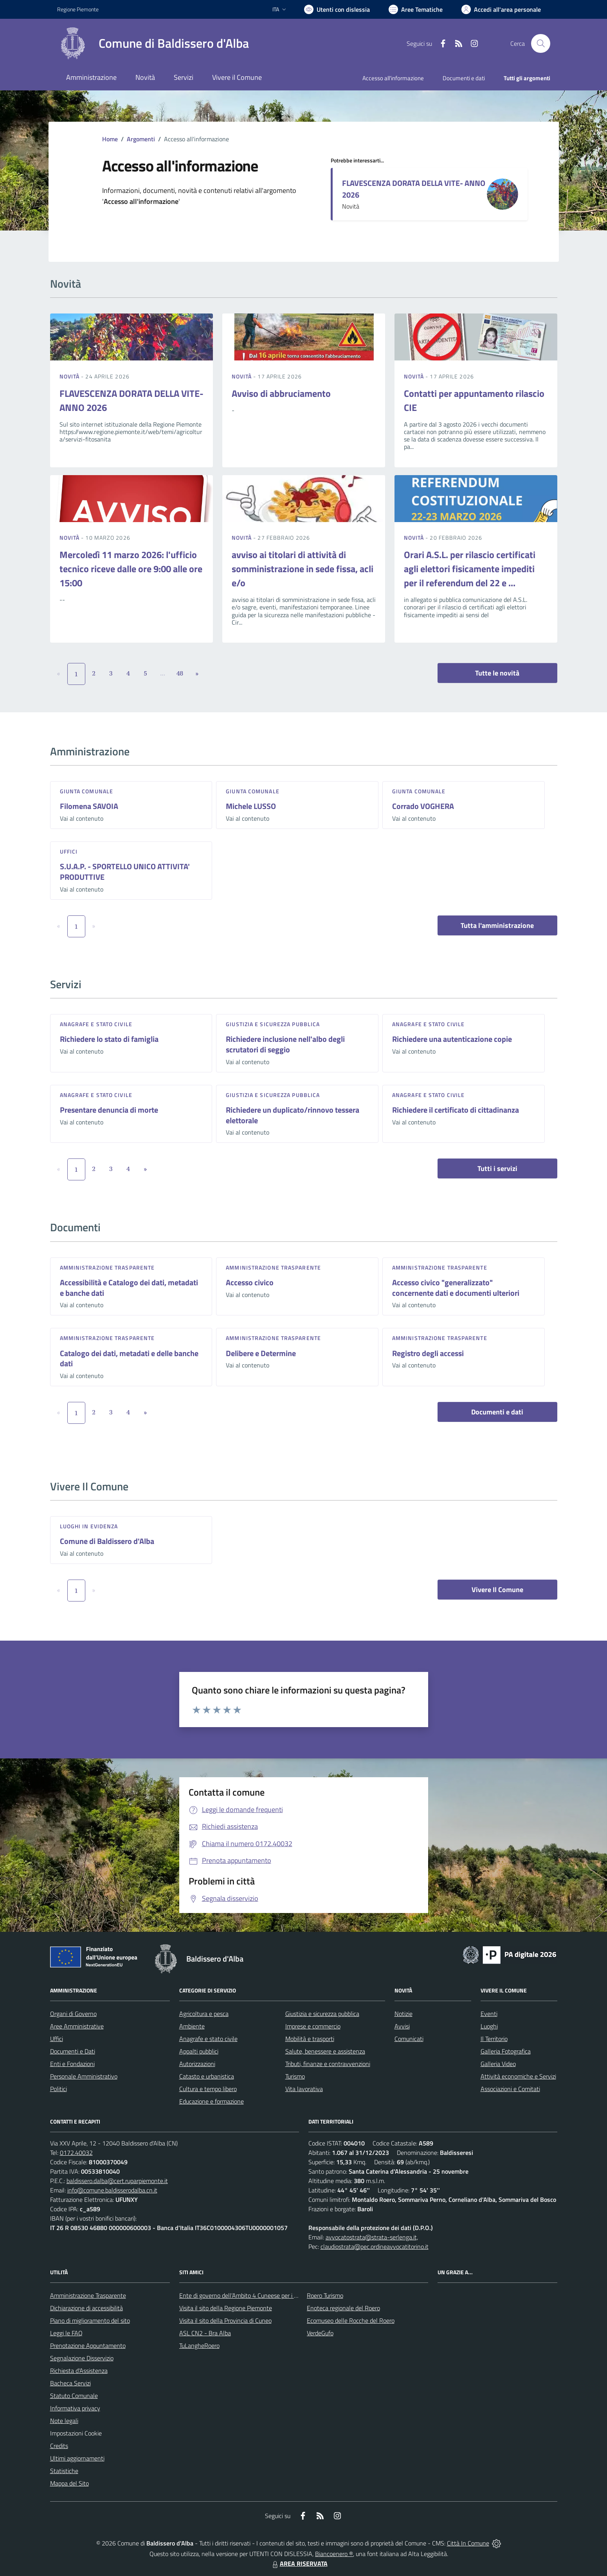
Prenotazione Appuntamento (88, 2345)
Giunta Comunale (86, 791)
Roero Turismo (325, 2295)
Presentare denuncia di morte (109, 1110)
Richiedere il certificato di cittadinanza (455, 1110)
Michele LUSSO (251, 806)
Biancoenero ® (334, 2553)
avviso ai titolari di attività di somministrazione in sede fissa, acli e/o (302, 569)
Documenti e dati (497, 1412)
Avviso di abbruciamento (281, 393)
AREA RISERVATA (299, 2563)
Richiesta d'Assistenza (79, 2370)
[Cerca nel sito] (540, 43)
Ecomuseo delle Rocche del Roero (350, 2320)
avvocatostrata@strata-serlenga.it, (372, 2237)
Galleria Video (498, 2063)
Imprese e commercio (312, 2026)
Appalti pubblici (198, 2051)
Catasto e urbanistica (206, 2076)
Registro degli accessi (428, 1353)
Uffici (69, 851)
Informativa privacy (75, 2408)
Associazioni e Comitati (510, 2088)
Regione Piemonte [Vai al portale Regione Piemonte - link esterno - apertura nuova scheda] (78, 9)
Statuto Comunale (74, 2395)
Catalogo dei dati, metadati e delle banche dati (129, 1358)
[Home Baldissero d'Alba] (153, 43)
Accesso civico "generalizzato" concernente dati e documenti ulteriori (455, 1287)
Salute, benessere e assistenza (325, 2051)
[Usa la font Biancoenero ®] (337, 9)
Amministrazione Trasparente (88, 2295)
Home (110, 139)
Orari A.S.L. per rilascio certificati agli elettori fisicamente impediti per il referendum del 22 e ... (469, 569)
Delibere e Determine (261, 1353)
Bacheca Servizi (70, 2383)
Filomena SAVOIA (89, 806)
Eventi (489, 2013)
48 (180, 673)
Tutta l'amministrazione (497, 925)
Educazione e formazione (211, 2101)
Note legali (64, 2420)
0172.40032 (76, 2152)
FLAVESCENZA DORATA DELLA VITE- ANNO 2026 (413, 189)
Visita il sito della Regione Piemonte (225, 2308)
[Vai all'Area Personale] (501, 9)
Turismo (295, 2076)
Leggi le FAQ (66, 2333)
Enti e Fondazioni (72, 2063)
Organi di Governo (73, 2013)
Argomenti (141, 139)
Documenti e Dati (72, 2051)
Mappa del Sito (69, 2483)
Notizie (403, 2013)
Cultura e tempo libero (208, 2088)
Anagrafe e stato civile (96, 1024)
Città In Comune (468, 2543)
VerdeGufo (320, 2333)
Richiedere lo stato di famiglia (109, 1039)
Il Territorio (494, 2038)
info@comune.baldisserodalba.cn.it (112, 2190)
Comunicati (408, 2038)
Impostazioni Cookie (76, 2433)
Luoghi (489, 2026)
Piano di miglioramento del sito (90, 2320)
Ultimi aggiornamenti (77, 2458)
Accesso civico (250, 1282)
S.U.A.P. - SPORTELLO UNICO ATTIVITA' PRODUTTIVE (125, 871)
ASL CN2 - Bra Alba (205, 2333)
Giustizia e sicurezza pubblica (273, 1024)
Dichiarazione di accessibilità (86, 2308)
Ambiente (192, 2026)
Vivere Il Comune (497, 1589)
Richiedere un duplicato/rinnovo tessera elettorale (292, 1115)
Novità (70, 376)
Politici (58, 2088)
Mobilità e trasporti (309, 2038)
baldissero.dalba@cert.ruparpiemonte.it (117, 2180)
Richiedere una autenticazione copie (452, 1039)
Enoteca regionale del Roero (343, 2308)
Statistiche (64, 2470)
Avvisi (402, 2026)
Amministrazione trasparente (107, 1267)
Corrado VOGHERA (423, 806)
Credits (59, 2445)
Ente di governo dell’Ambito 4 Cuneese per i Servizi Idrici (251, 2295)
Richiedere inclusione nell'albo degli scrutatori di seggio (285, 1044)
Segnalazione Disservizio (81, 2358)
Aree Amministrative (77, 2026)
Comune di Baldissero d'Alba (107, 1541)
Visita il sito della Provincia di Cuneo (225, 2320)
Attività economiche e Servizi (518, 2076)
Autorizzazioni (197, 2063)
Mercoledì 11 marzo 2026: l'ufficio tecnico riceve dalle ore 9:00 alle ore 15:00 (130, 569)
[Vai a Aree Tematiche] (415, 9)
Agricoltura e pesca (204, 2013)
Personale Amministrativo (83, 2076)
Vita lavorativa (304, 2088)
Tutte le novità (497, 673)
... (162, 673)
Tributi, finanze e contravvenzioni (327, 2063)
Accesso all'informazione (393, 78)
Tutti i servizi (497, 1168)
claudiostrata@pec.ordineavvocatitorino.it (375, 2246)
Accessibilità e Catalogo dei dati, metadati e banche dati (129, 1287)
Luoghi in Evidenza (89, 1526)
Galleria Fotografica (506, 2051)
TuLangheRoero (199, 2345)
